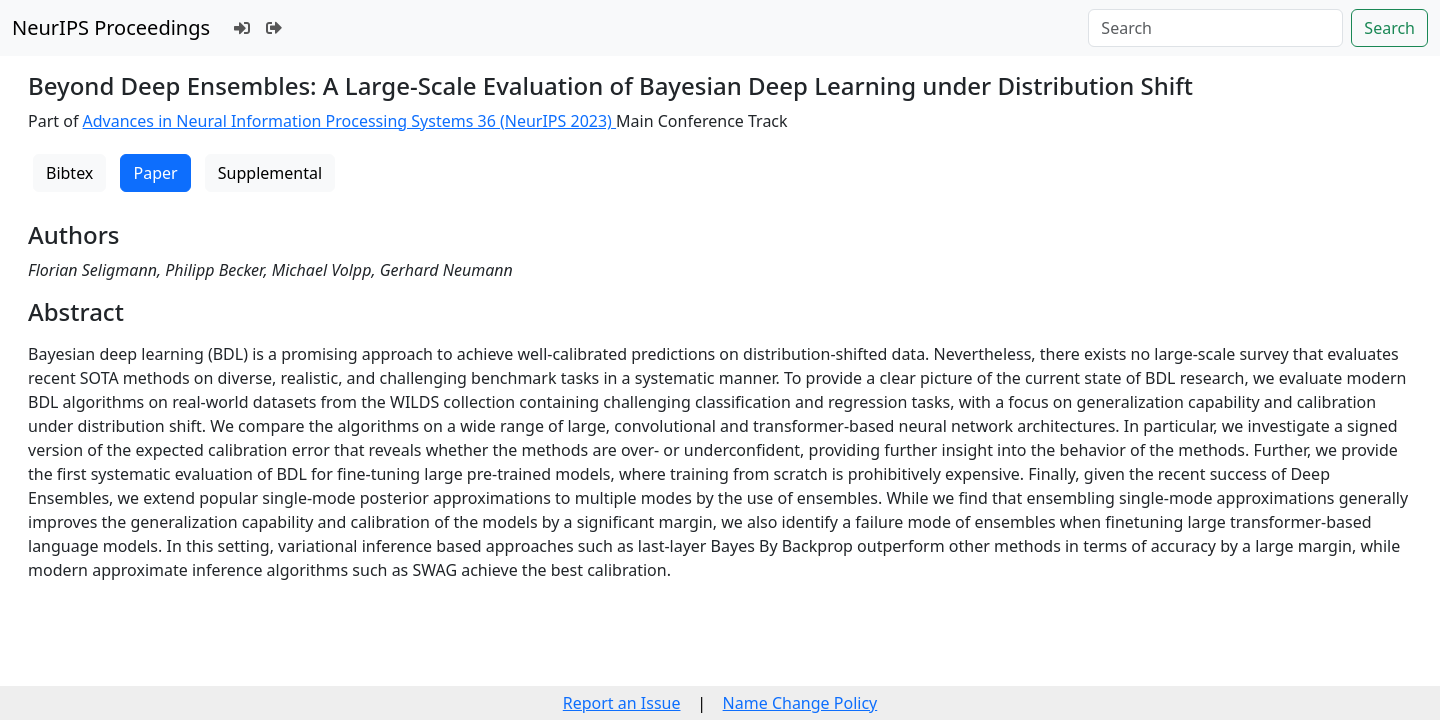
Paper (155, 173)
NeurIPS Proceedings (111, 27)
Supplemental (270, 173)
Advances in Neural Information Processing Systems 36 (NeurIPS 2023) (350, 121)
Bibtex (69, 173)
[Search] (1215, 28)
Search (1389, 28)
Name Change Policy (800, 703)
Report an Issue (622, 703)
